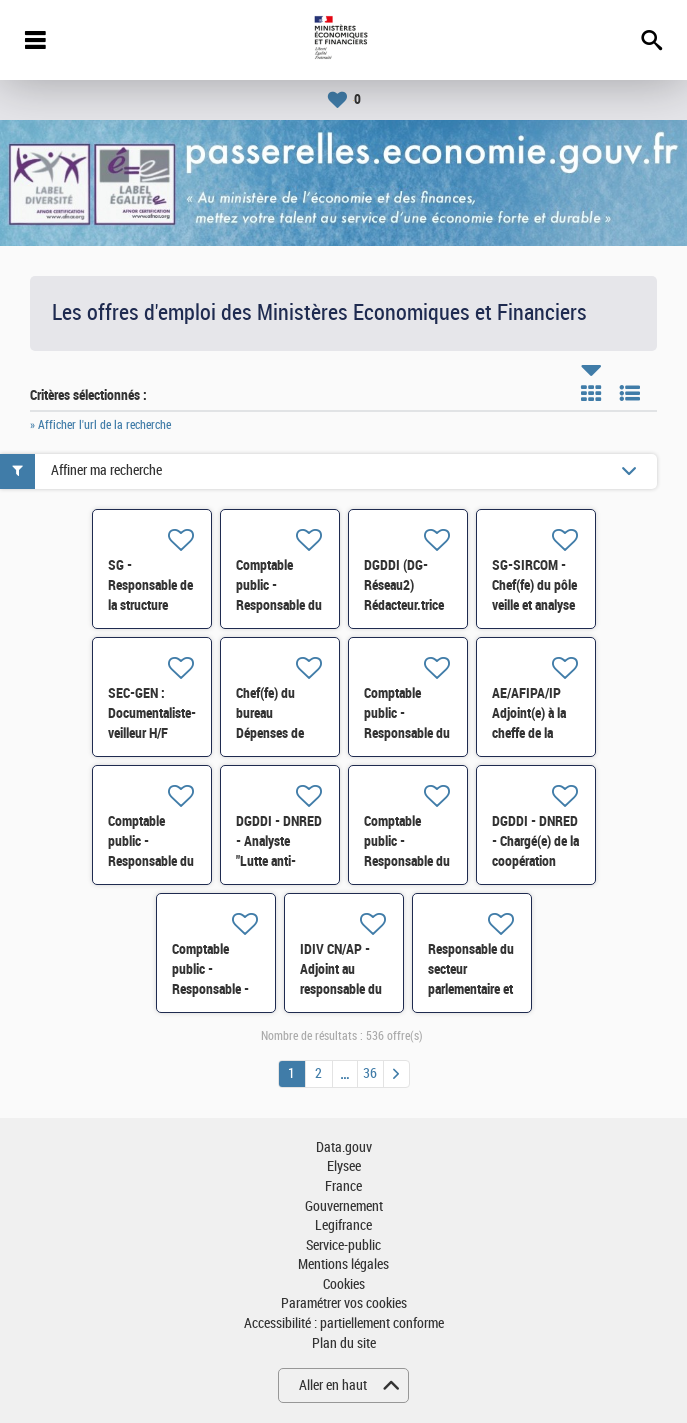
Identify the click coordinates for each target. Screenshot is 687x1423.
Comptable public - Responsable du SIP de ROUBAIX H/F (279, 605)
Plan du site (344, 1343)
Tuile (591, 393)
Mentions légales (343, 1264)
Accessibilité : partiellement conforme (344, 1323)
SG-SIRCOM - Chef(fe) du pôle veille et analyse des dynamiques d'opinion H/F (535, 605)
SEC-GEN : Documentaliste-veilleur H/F (152, 713)
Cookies (344, 1284)
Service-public (343, 1245)
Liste (630, 393)
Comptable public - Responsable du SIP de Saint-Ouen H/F (407, 733)
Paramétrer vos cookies (344, 1303)
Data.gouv (344, 1147)
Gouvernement (344, 1206)
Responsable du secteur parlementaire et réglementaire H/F (471, 989)
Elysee (344, 1166)
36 (370, 1073)
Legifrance (343, 1225)
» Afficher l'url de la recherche (100, 425)
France (343, 1186)
